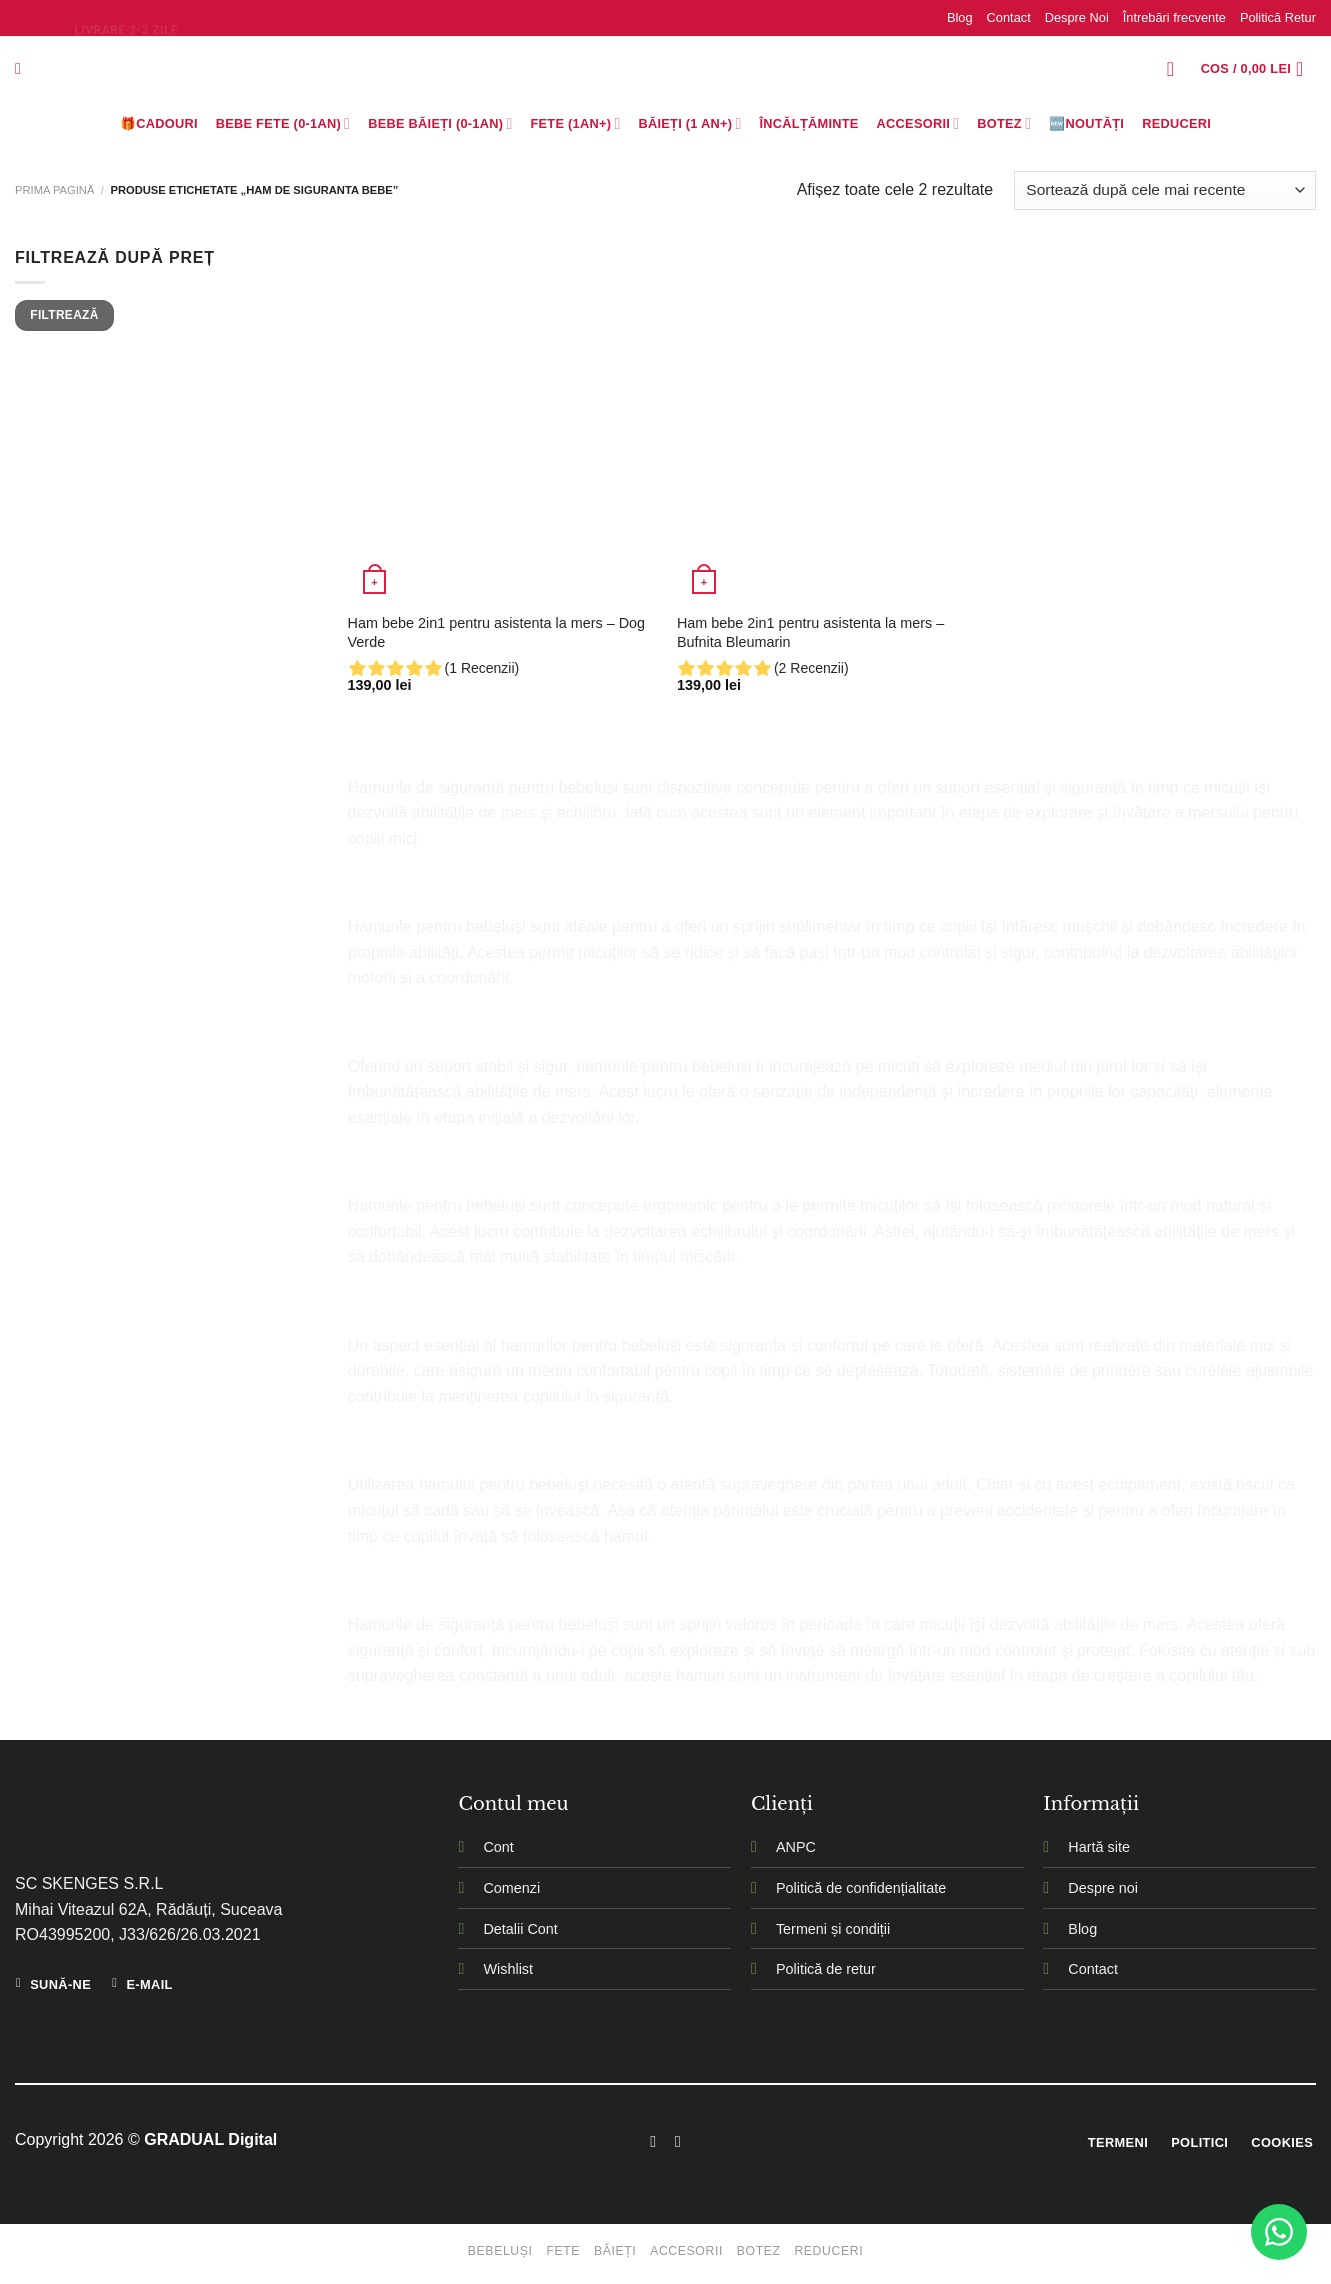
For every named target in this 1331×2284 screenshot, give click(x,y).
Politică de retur (826, 1969)
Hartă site (1099, 1847)
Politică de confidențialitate (861, 1888)
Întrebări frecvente (1174, 17)
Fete (563, 2251)
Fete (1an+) (576, 123)
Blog (960, 17)
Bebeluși (500, 2251)
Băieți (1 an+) (689, 123)
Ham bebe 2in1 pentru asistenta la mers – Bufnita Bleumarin (810, 632)
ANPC (796, 1847)
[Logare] (1177, 69)
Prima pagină (54, 190)
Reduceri (1176, 123)
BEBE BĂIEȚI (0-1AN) (440, 123)
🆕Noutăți (1086, 123)
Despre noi (1103, 1888)
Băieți (615, 2251)
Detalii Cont (520, 1929)
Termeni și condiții (833, 1929)
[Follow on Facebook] (653, 2141)
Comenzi (511, 1888)
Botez (1004, 123)
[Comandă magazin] (1165, 190)
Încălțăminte (809, 123)
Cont (498, 1847)
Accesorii (918, 123)
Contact (1009, 17)
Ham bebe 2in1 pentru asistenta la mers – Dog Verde (497, 632)
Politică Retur (1278, 17)
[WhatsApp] (1279, 2232)
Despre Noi (1077, 17)
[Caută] (23, 68)
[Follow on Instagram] (678, 2141)
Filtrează (64, 315)
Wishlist (508, 1969)
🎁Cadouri (159, 123)
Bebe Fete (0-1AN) (283, 123)
